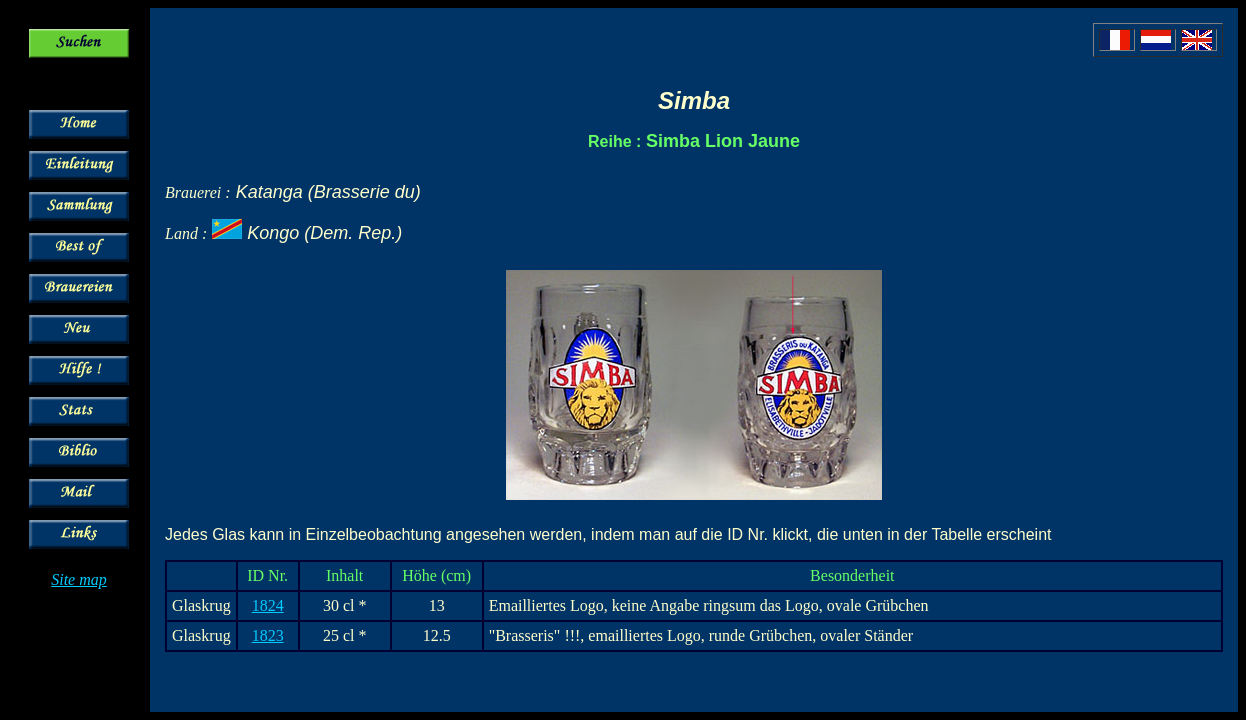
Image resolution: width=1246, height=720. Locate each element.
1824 (268, 605)
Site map (79, 579)
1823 (268, 635)
